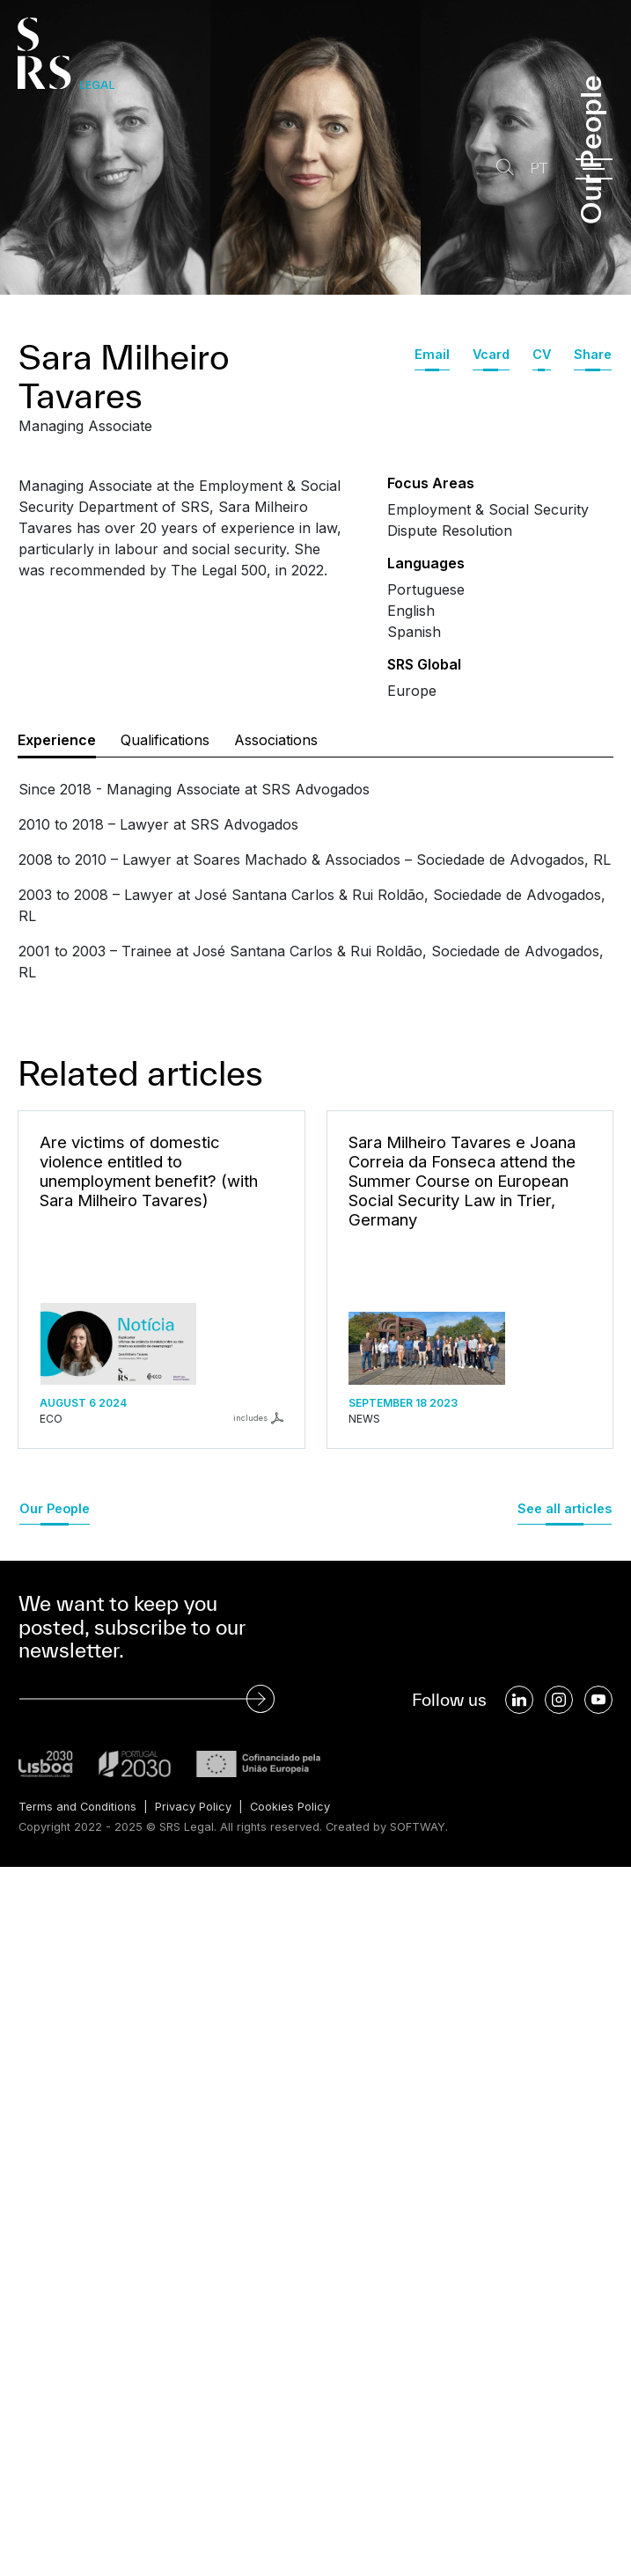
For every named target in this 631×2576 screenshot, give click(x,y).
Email (432, 354)
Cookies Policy (290, 1806)
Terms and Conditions (77, 1806)
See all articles (564, 1508)
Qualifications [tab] (165, 740)
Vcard (491, 354)
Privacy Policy (193, 1806)
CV (541, 354)
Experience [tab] (57, 740)
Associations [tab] (276, 740)
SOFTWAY (417, 1826)
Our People (54, 1508)
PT (538, 168)
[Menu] (594, 169)
